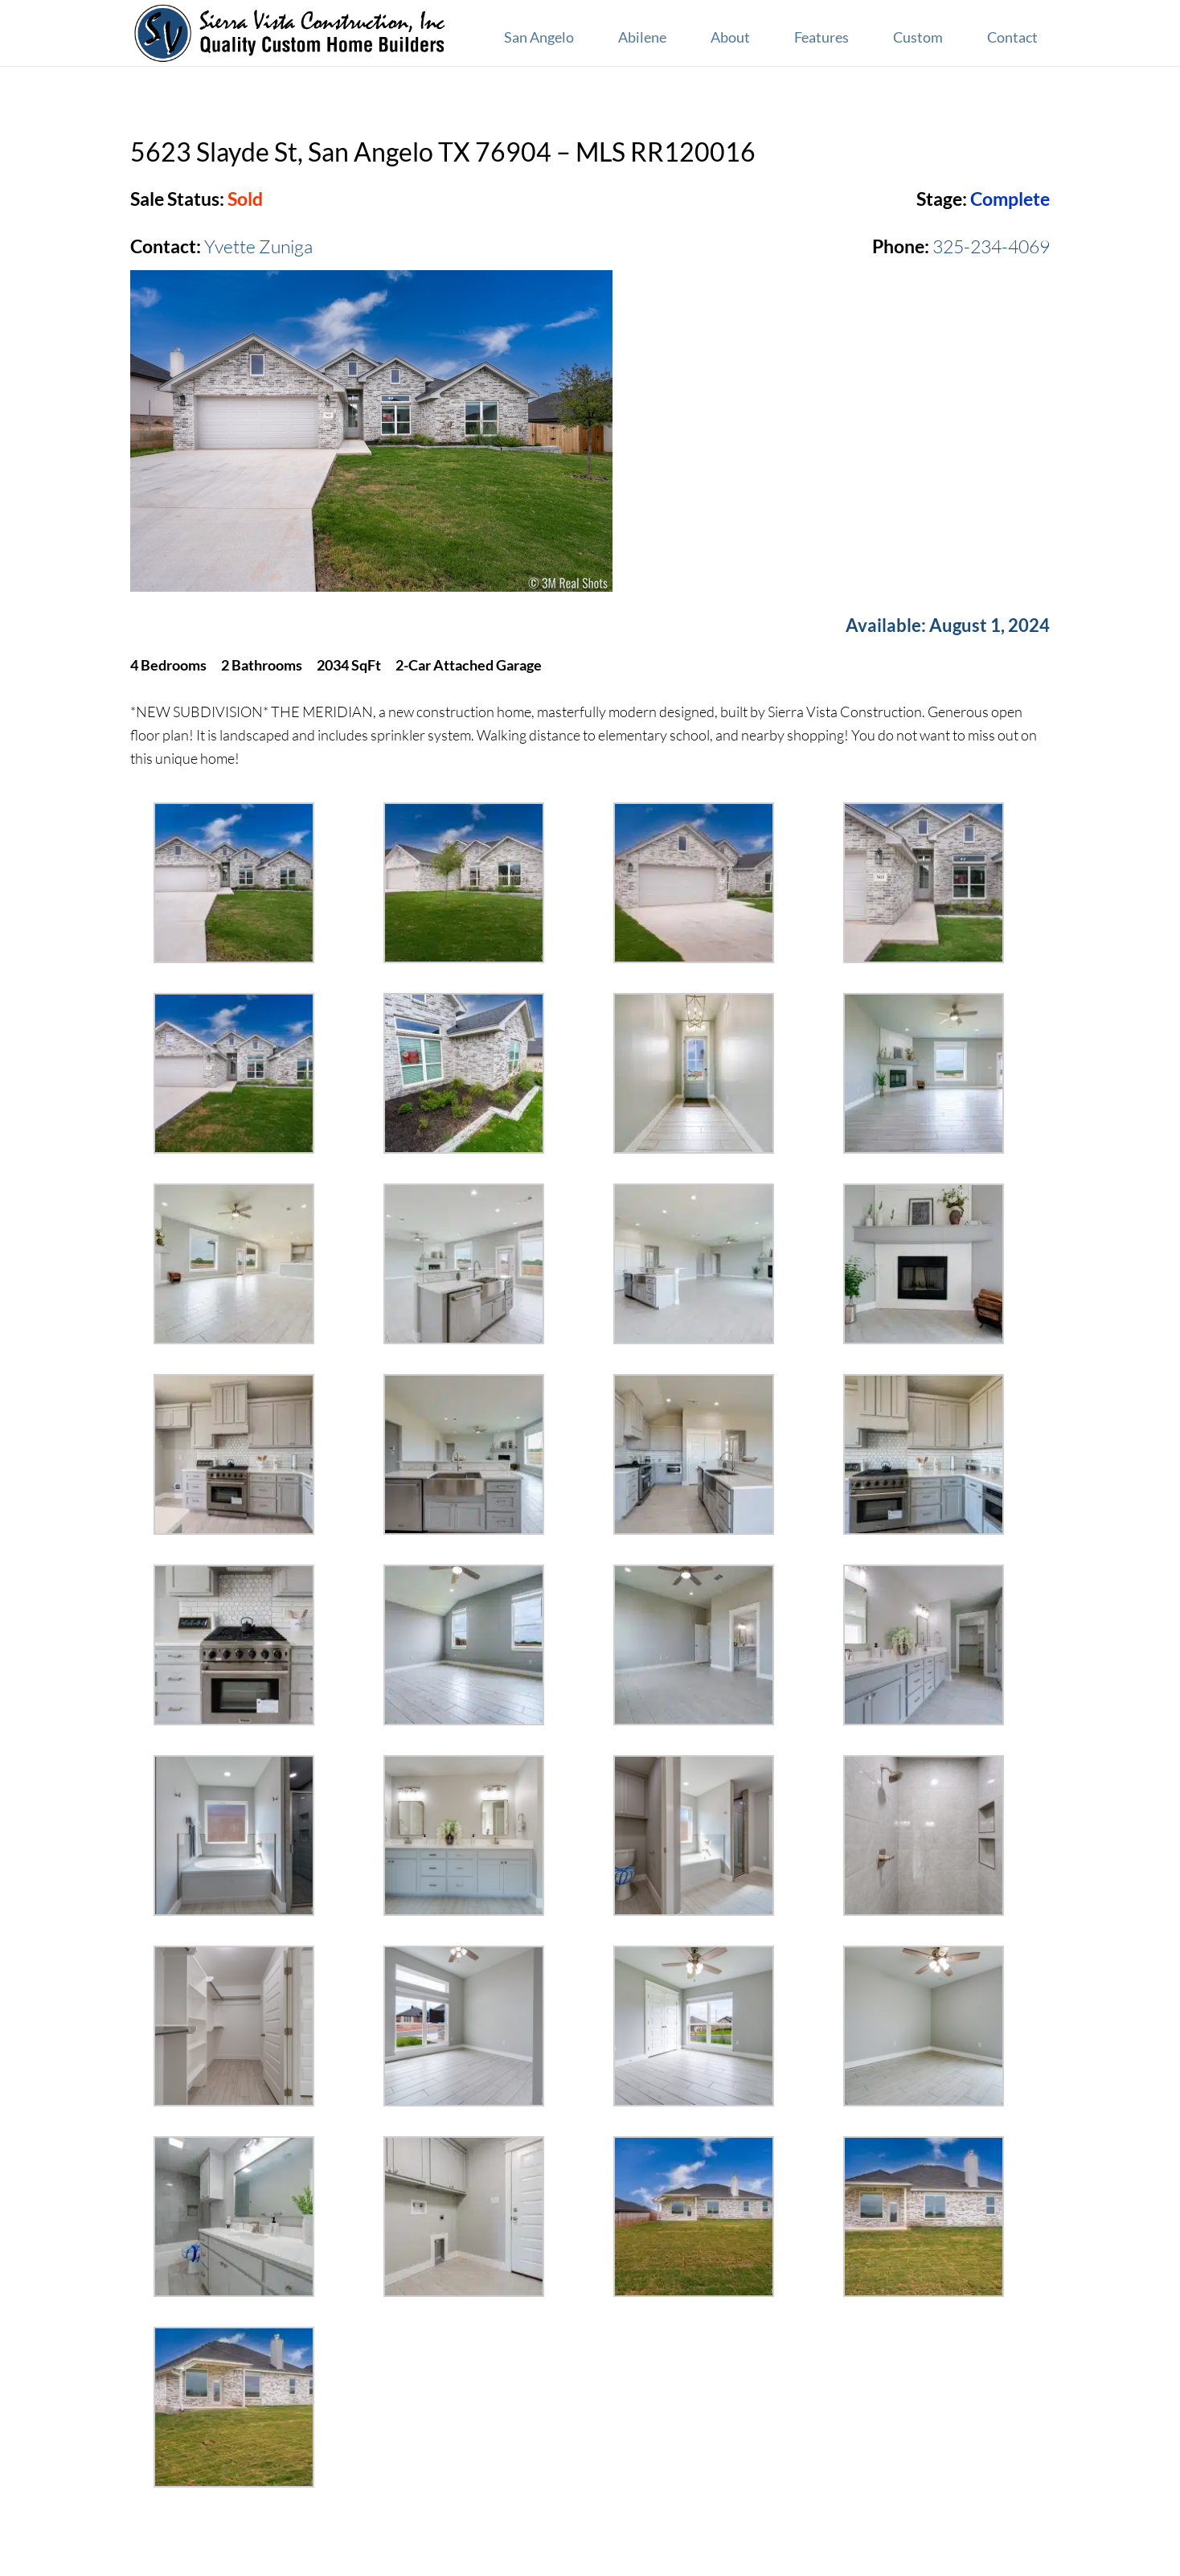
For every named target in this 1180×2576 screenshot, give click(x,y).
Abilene (642, 37)
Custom (918, 37)
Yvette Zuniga (258, 246)
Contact (1012, 37)
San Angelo (539, 37)
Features (821, 37)
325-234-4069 (991, 246)
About (730, 37)
